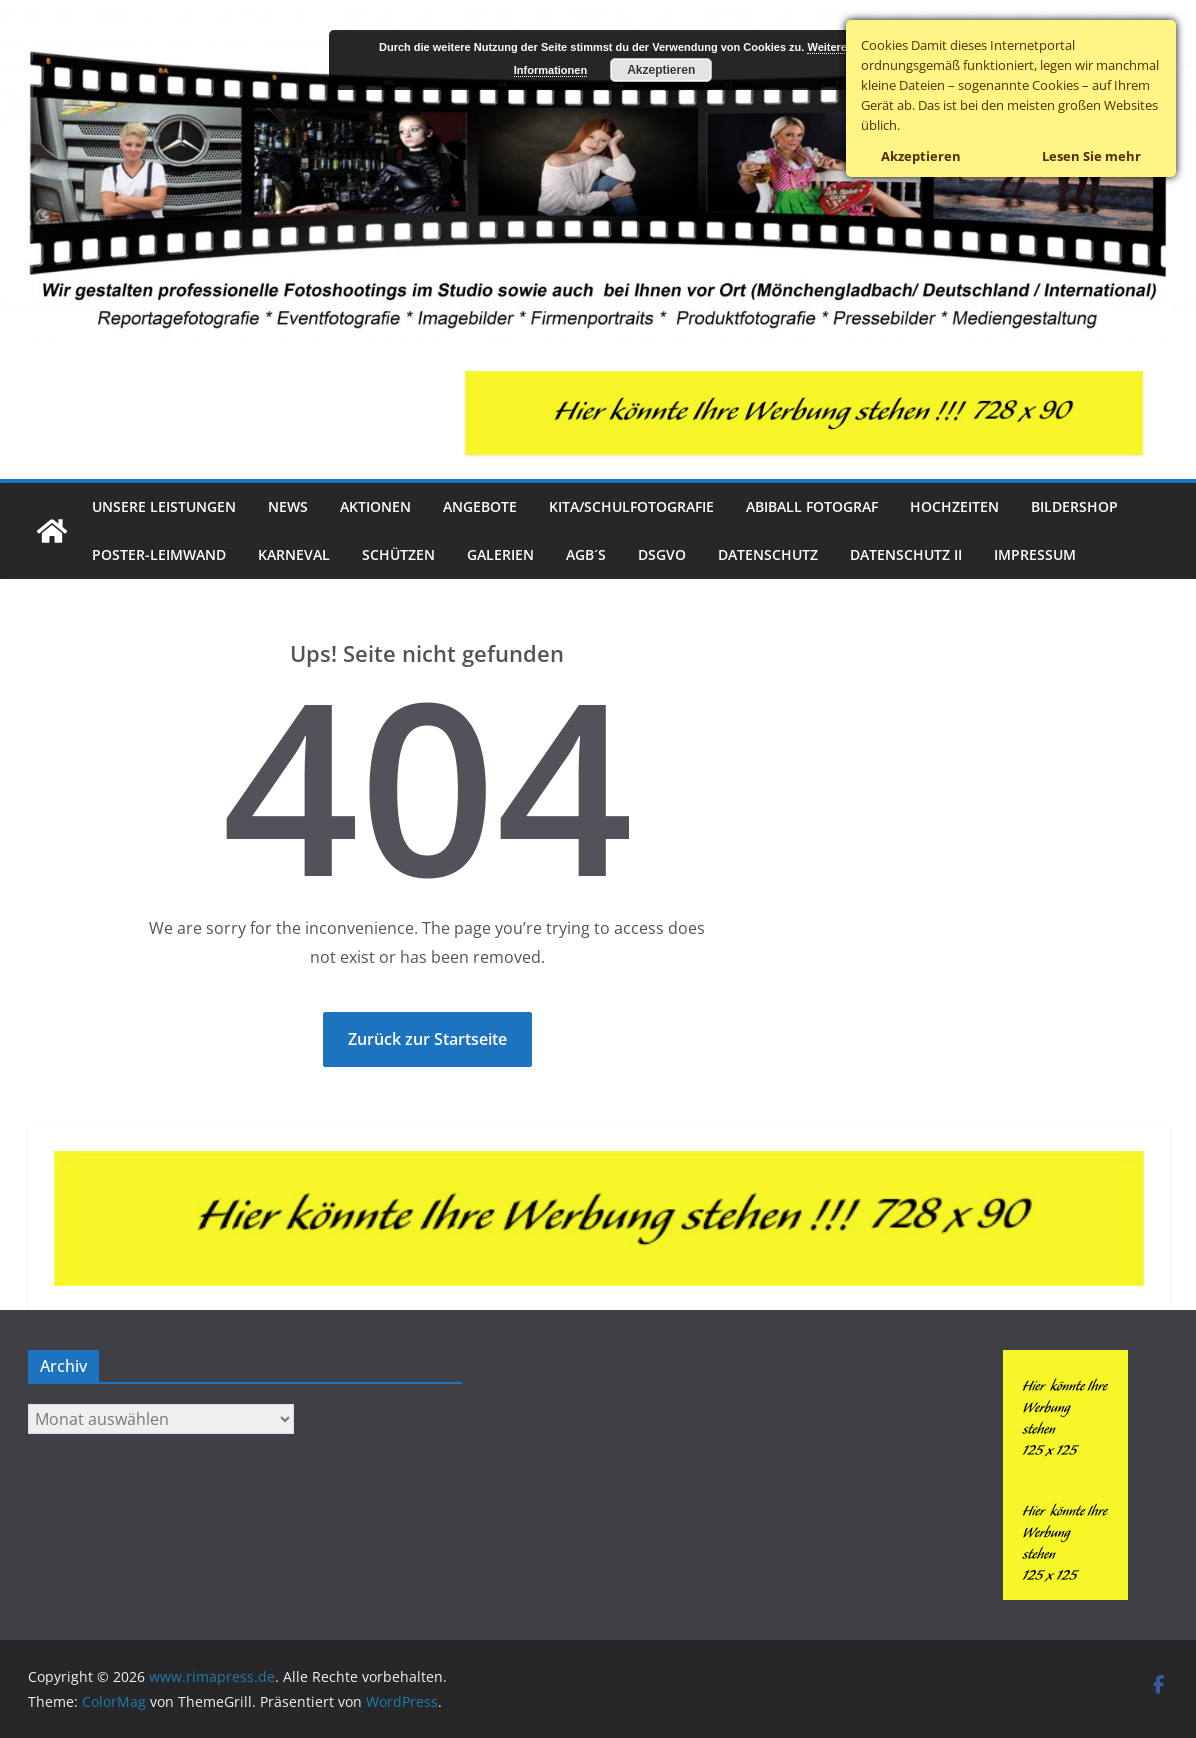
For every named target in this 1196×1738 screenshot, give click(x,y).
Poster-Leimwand (159, 554)
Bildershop (1074, 506)
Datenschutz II (906, 554)
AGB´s (586, 554)
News (288, 506)
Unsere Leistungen (164, 506)
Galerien (500, 554)
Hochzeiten (954, 506)
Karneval (294, 554)
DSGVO (662, 554)
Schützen (398, 554)
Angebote (480, 506)
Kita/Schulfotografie (631, 506)
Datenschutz (768, 554)
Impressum (1035, 554)
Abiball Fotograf (812, 506)
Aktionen (375, 506)
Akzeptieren (661, 70)
